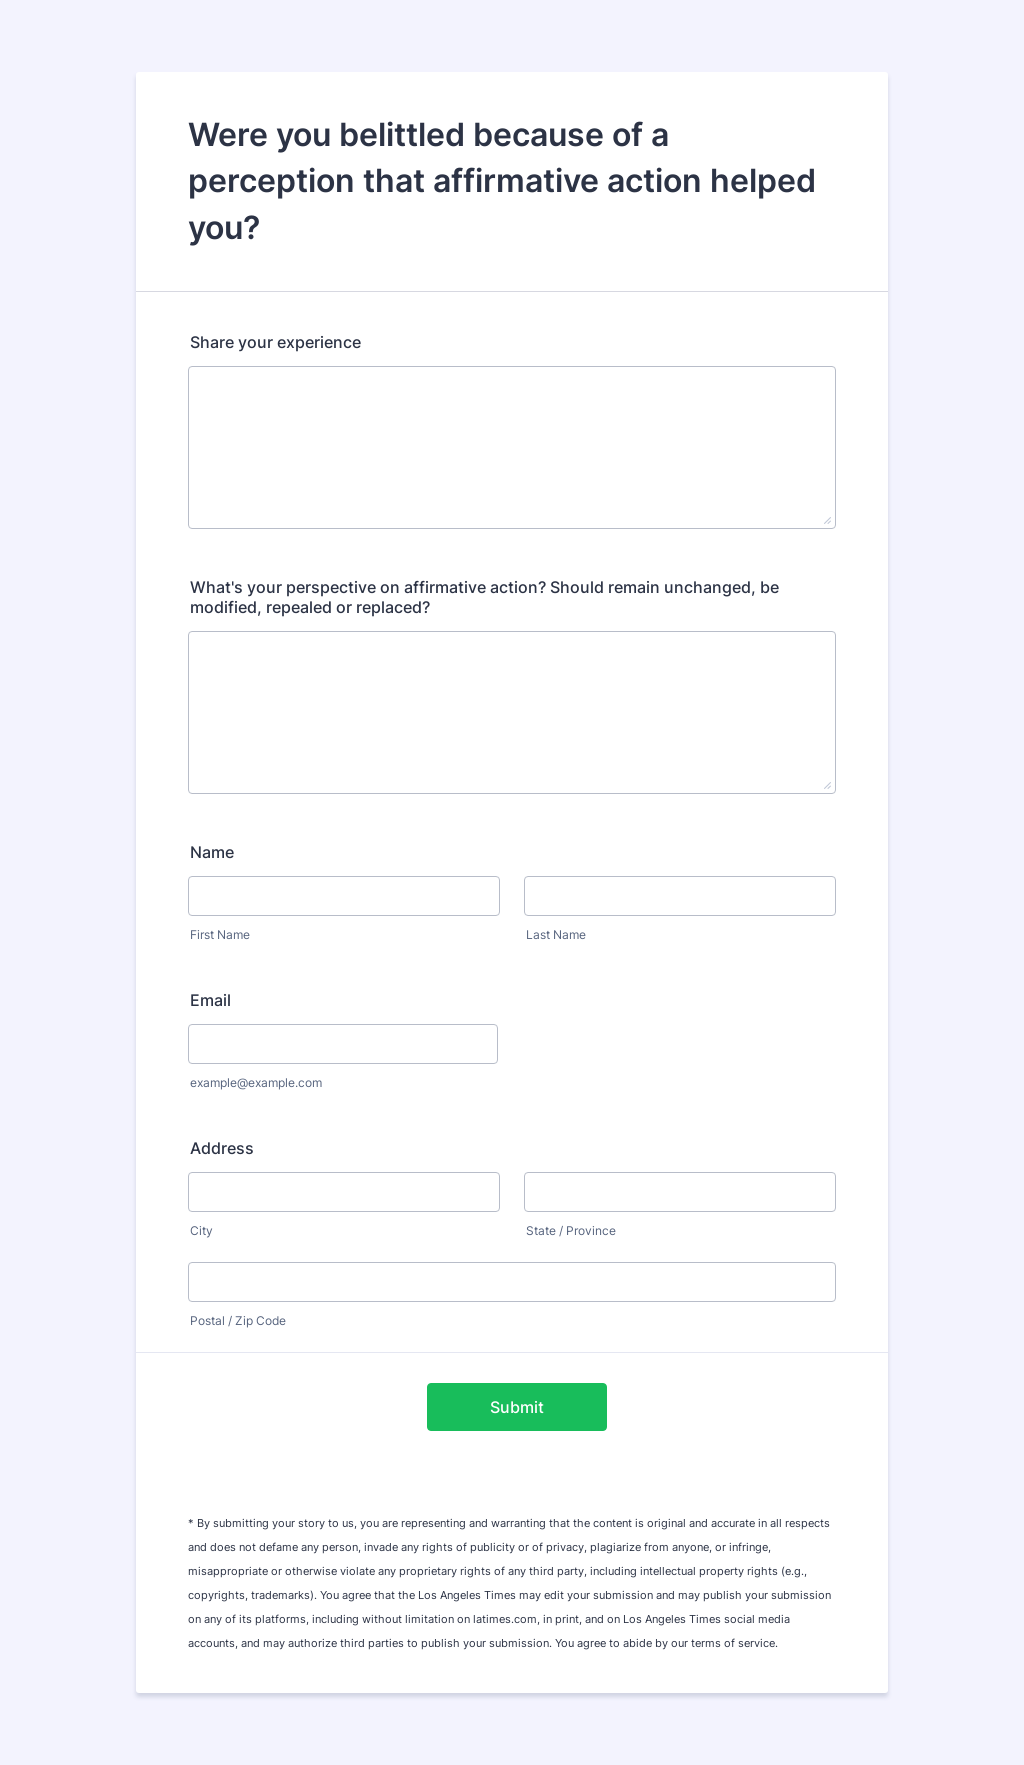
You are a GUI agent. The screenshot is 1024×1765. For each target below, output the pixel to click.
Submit (517, 1407)
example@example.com (256, 1082)
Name (212, 852)
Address (222, 1148)
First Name (220, 934)
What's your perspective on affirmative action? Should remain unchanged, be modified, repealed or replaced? (484, 597)
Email (210, 1000)
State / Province (571, 1230)
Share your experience (275, 342)
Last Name (556, 934)
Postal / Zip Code (238, 1320)
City (201, 1230)
